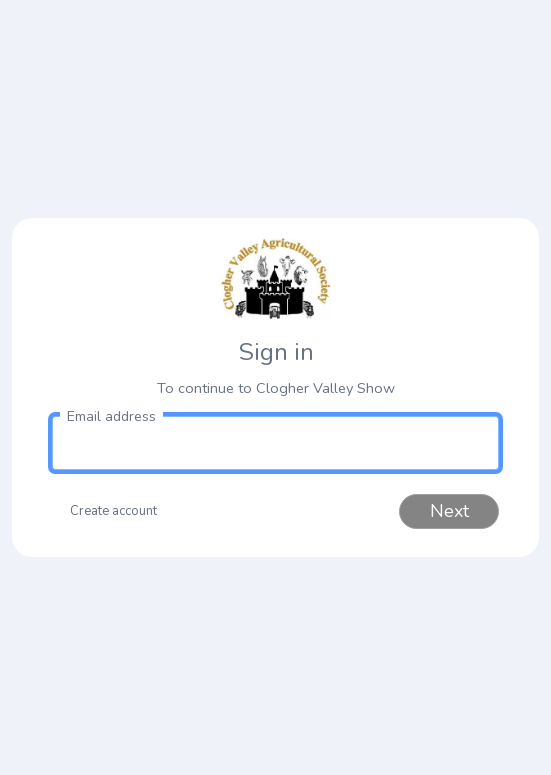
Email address (111, 416)
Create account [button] (113, 511)
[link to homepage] (275, 279)
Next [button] (449, 511)
